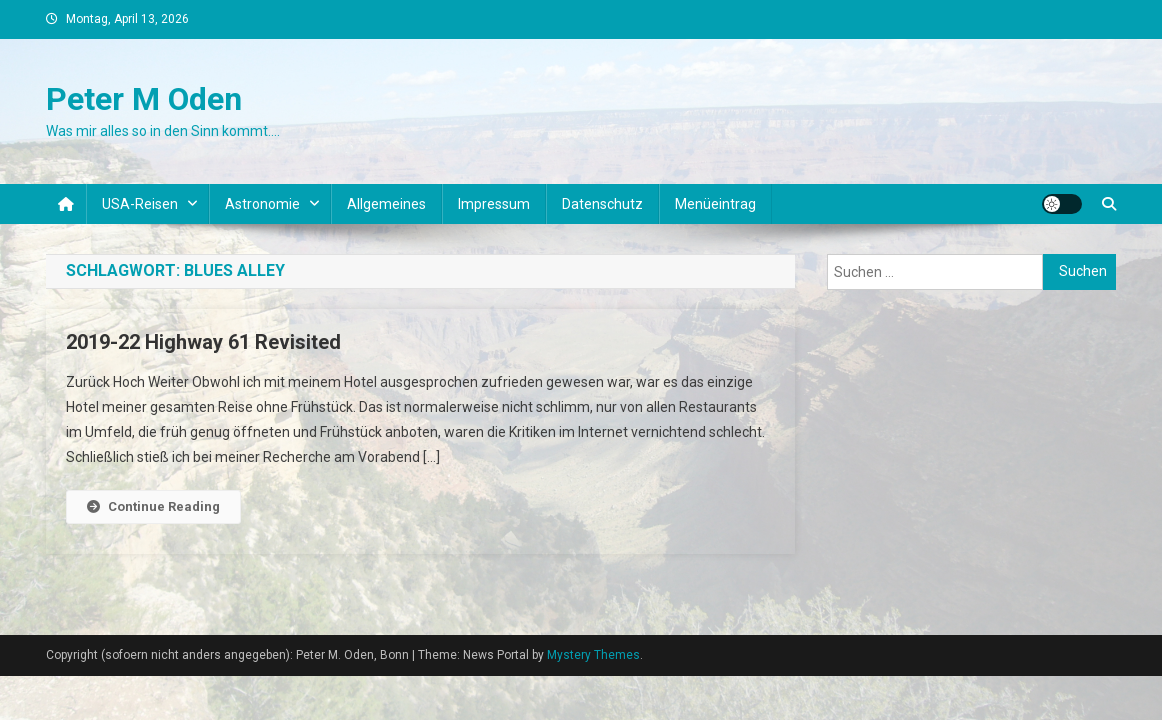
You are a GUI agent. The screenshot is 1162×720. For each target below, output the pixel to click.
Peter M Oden (144, 99)
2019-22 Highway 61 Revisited (203, 342)
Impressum (494, 204)
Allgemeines (386, 204)
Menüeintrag (715, 204)
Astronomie (262, 204)
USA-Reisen (140, 204)
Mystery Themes (593, 655)
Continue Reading (153, 506)
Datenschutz (602, 204)
